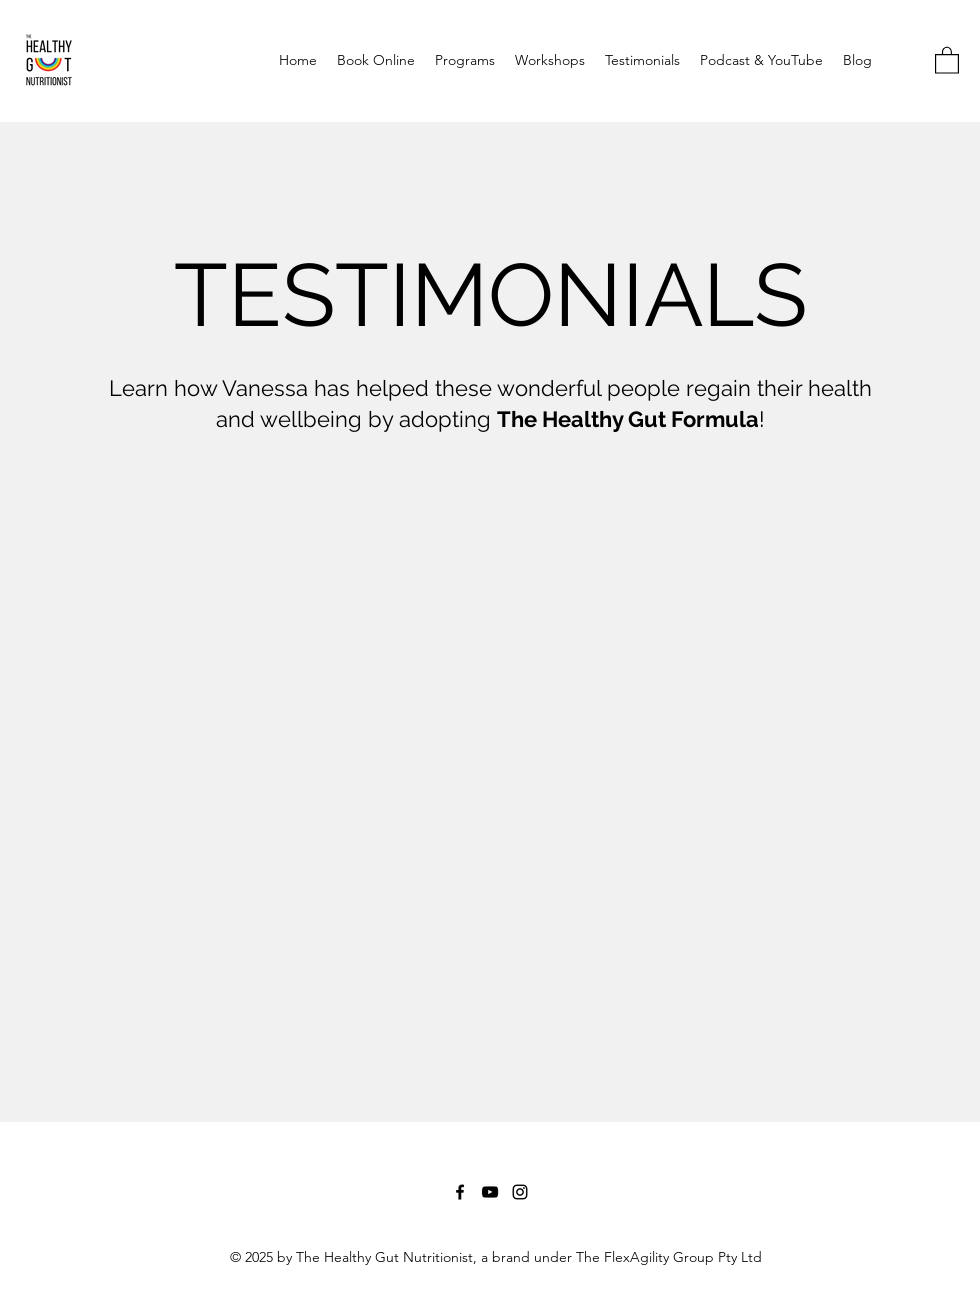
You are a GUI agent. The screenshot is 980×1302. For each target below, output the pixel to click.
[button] (947, 59)
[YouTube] (490, 1192)
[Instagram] (520, 1192)
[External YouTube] (490, 748)
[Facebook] (460, 1192)
